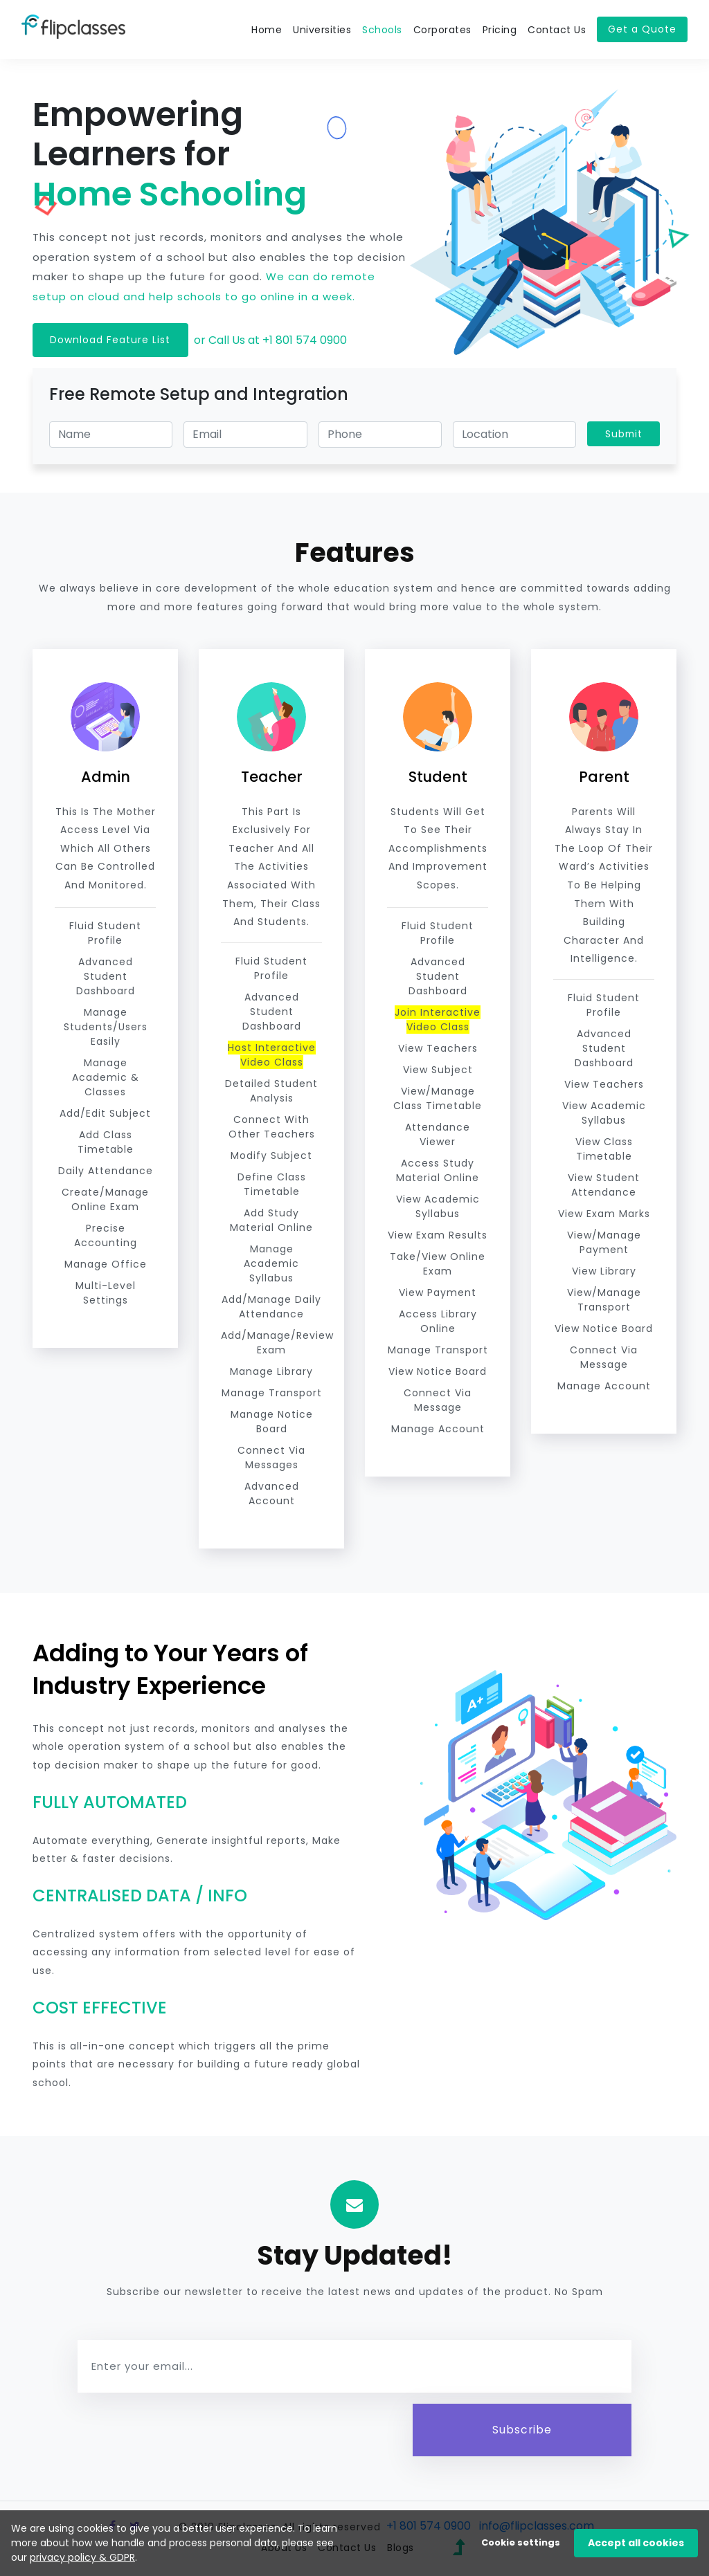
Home (266, 30)
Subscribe (522, 2430)
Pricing (500, 30)
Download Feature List (111, 340)
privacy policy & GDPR (82, 2557)
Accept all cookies (636, 2543)
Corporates (442, 30)
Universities (322, 30)
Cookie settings (520, 2542)
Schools (382, 30)
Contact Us (557, 30)
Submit (622, 434)
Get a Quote (642, 29)
